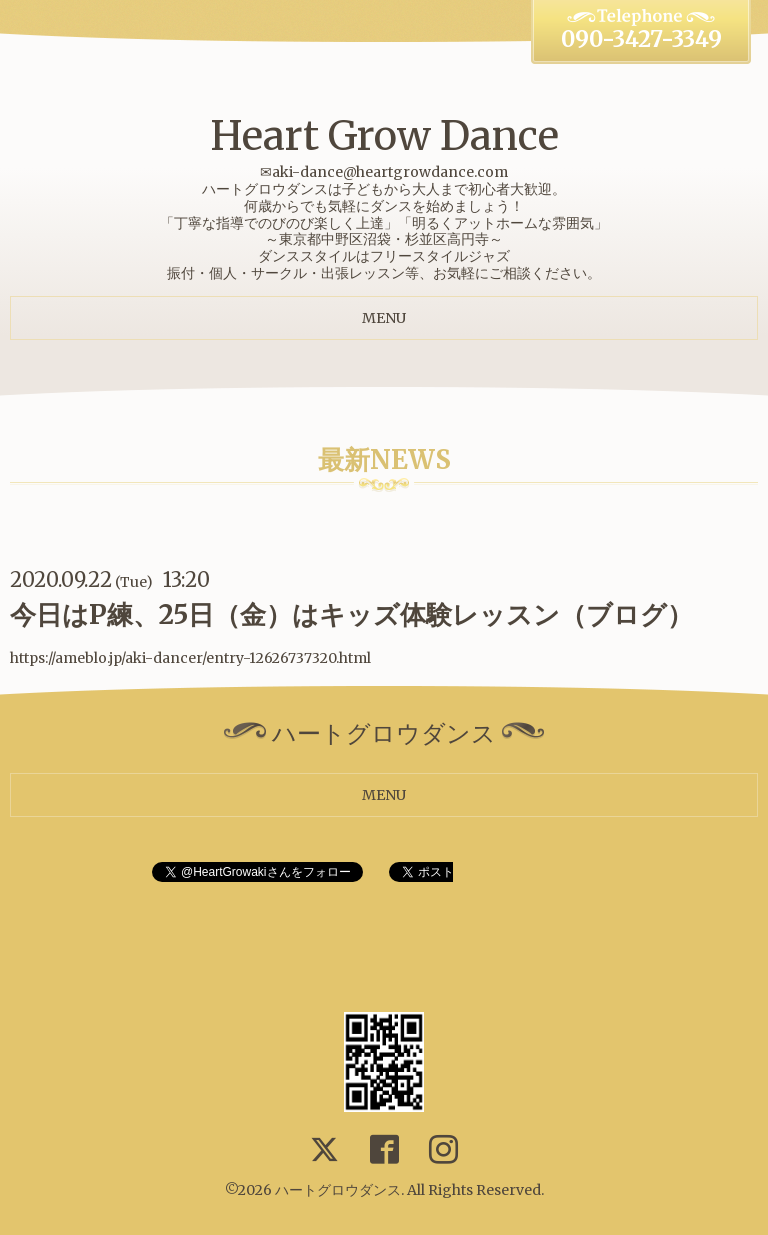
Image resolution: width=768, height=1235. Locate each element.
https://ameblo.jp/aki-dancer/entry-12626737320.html (190, 658)
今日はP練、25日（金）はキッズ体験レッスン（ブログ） (351, 614)
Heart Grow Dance (384, 136)
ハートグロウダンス (338, 1190)
